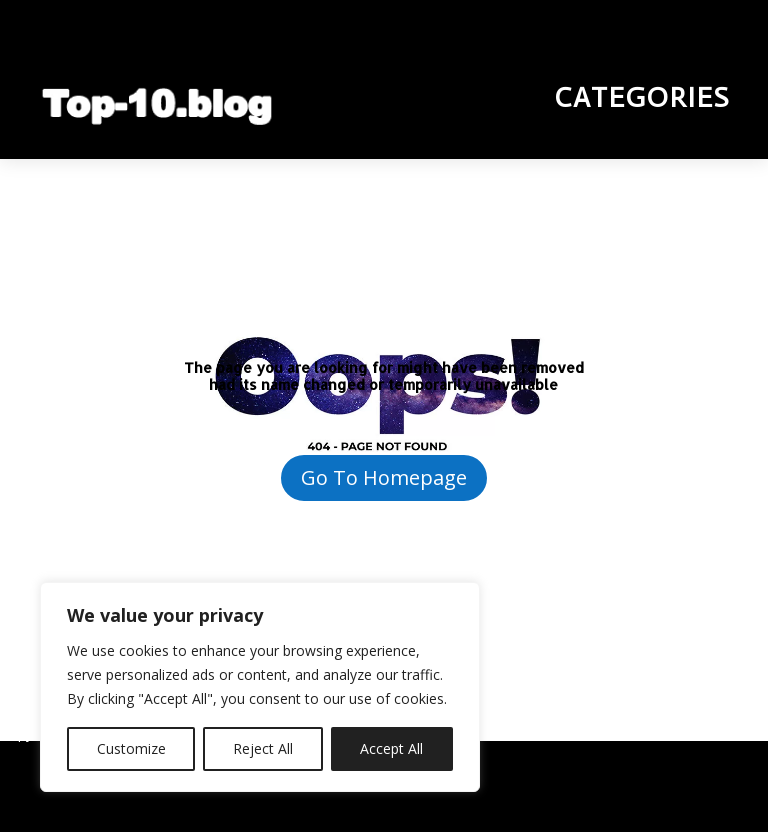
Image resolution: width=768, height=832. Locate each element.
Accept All (391, 748)
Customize (131, 748)
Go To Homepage (384, 477)
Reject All (263, 748)
